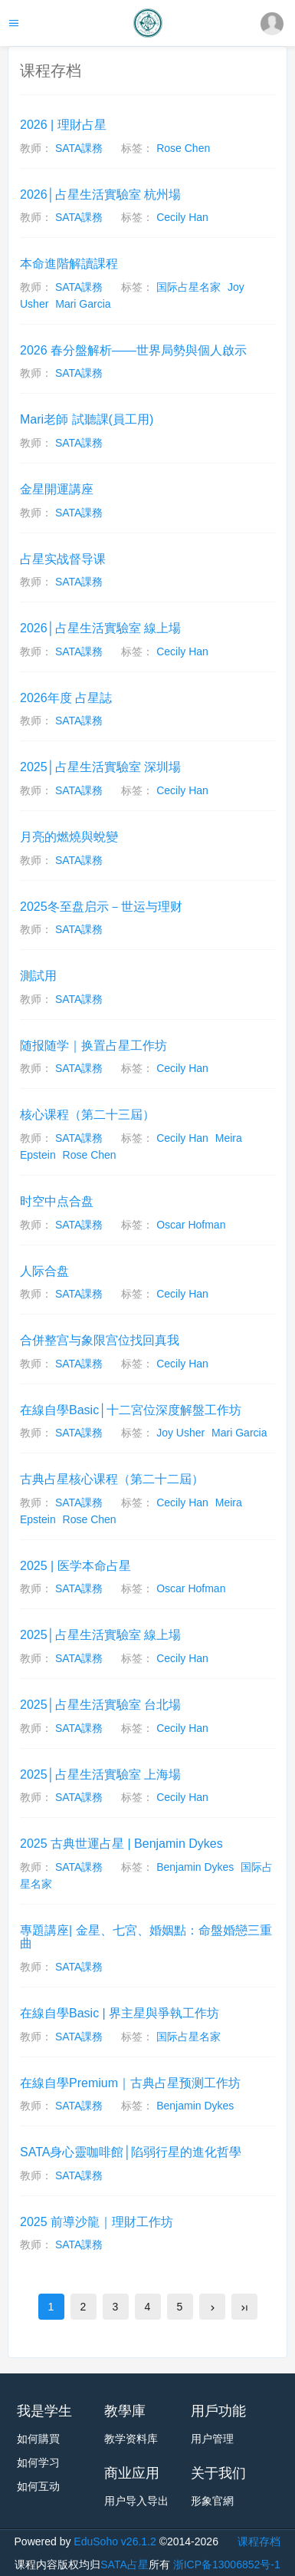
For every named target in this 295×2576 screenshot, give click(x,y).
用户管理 (212, 2439)
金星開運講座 (56, 489)
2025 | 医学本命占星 (75, 1565)
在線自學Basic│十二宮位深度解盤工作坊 (130, 1410)
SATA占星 (124, 2564)
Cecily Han (182, 217)
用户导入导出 (136, 2501)
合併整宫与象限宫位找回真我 (99, 1340)
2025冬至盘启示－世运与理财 (101, 906)
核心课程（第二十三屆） (87, 1114)
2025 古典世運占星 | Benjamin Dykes (121, 1843)
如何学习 (38, 2462)
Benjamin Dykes (195, 1867)
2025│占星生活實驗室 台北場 (100, 1704)
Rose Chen (183, 148)
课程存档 (259, 2541)
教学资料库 (131, 2439)
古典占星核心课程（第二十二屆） (112, 1479)
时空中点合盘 (56, 1201)
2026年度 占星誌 (66, 697)
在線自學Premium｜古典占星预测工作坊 (130, 2082)
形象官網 (212, 2501)
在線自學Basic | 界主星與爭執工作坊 (119, 2013)
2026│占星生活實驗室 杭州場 (100, 194)
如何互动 (38, 2486)
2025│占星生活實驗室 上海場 (100, 1774)
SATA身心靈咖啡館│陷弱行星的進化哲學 (130, 2152)
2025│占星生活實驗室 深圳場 (100, 766)
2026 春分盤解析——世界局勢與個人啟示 (133, 350)
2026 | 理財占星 (63, 124)
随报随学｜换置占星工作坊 (93, 1045)
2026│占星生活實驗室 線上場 (100, 628)
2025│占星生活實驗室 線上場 (100, 1634)
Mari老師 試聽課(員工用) (86, 419)
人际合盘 (44, 1271)
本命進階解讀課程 (69, 263)
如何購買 (38, 2439)
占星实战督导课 (63, 559)
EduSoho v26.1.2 (115, 2541)
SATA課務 (79, 148)
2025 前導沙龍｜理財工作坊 (96, 2221)
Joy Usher (182, 1433)
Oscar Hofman (190, 1225)
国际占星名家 (188, 287)
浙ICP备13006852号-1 (226, 2564)
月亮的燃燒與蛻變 (69, 836)
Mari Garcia (82, 304)
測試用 (38, 975)
